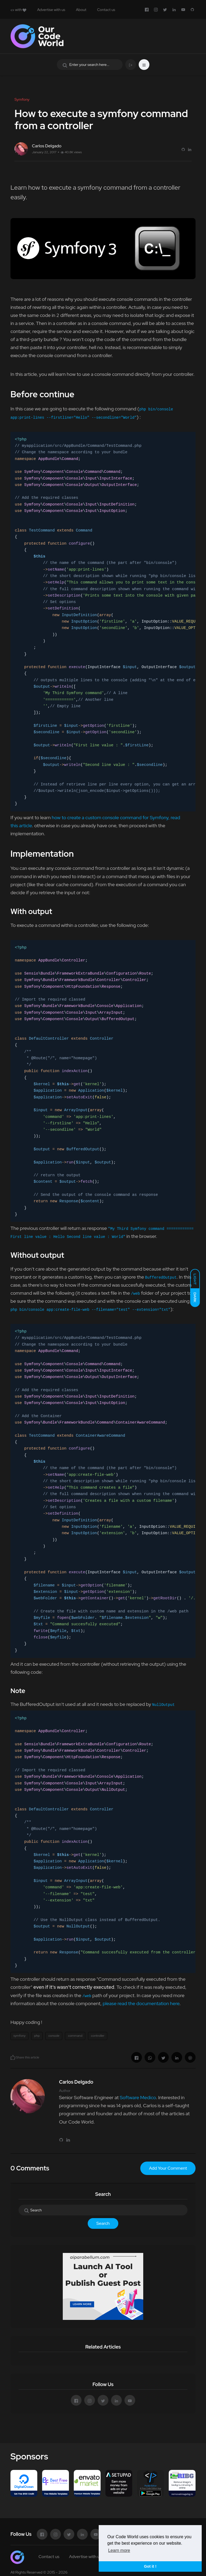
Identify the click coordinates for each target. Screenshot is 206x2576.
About (81, 9)
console (53, 2036)
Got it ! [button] (150, 2566)
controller (97, 2036)
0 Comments (29, 2168)
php (37, 2036)
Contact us (106, 9)
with (18, 9)
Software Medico (138, 2097)
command (75, 2036)
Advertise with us (51, 9)
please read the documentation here (141, 2003)
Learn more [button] (119, 2550)
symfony (19, 2036)
